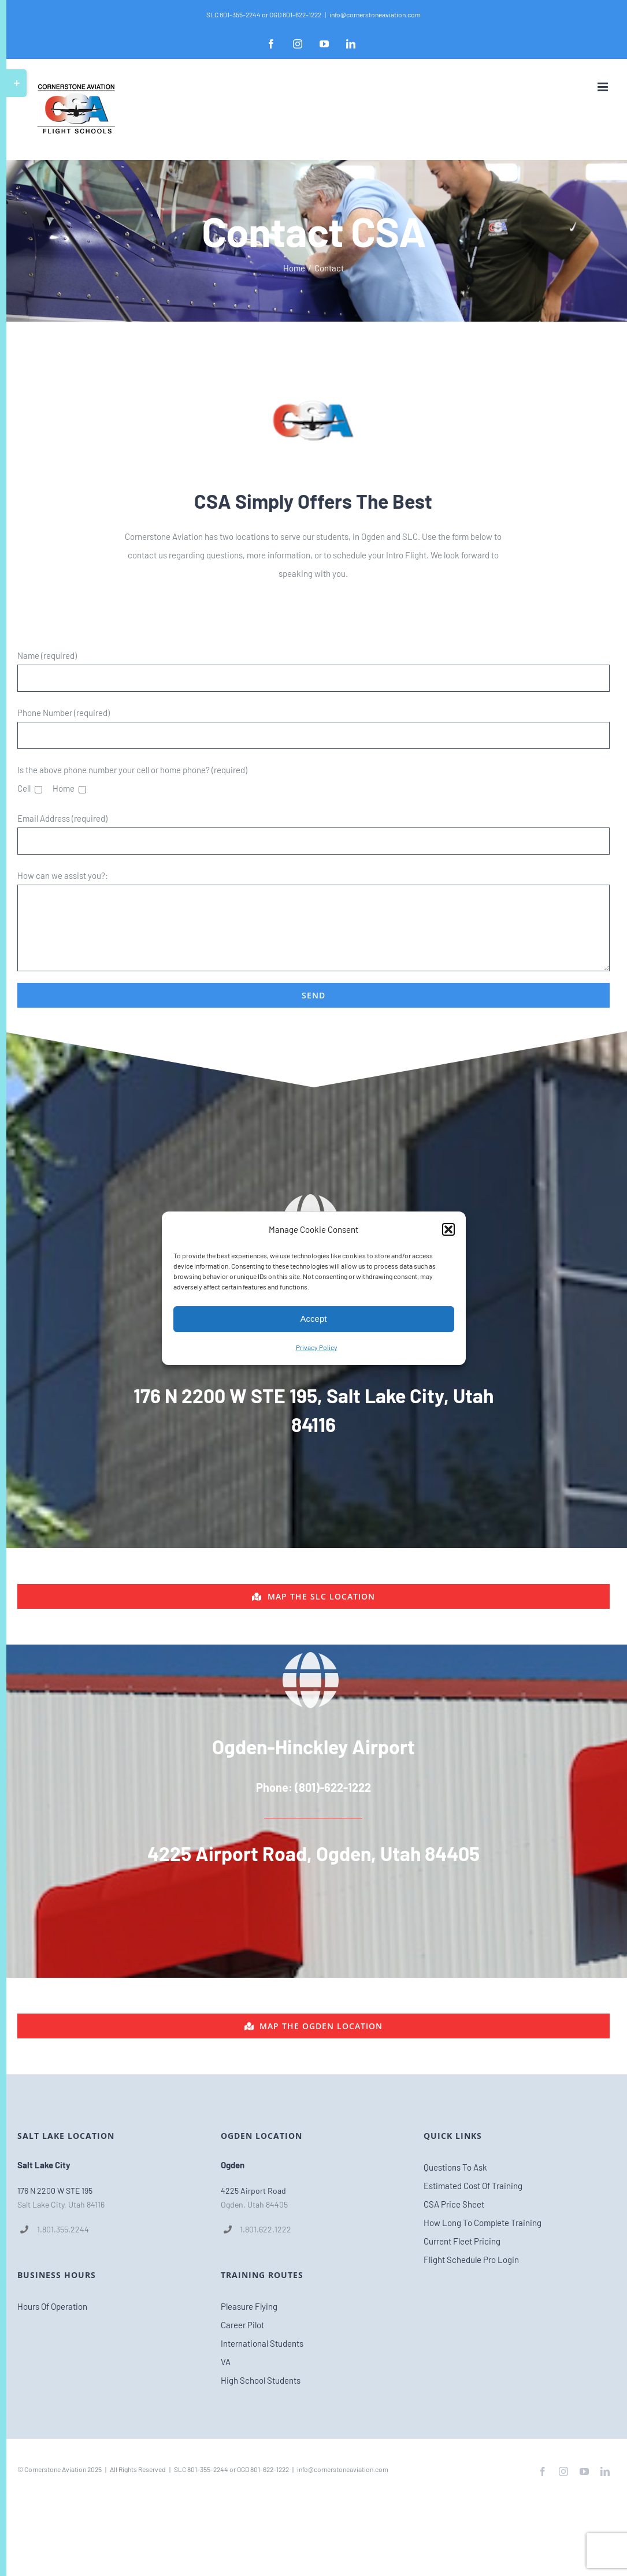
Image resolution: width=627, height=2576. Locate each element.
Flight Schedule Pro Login (471, 2259)
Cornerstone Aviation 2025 (63, 2469)
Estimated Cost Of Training (473, 2185)
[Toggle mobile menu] (604, 87)
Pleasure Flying (249, 2306)
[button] (448, 1229)
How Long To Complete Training (482, 2222)
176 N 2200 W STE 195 (54, 2190)
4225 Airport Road (253, 2190)
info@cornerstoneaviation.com (375, 14)
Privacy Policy (316, 1347)
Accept (313, 1319)
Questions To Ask (455, 2167)
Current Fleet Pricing (462, 2241)
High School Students (260, 2380)
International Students (262, 2343)
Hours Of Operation (52, 2306)
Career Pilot (242, 2325)
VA (226, 2362)
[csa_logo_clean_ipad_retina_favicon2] (313, 383)
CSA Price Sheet (454, 2204)
